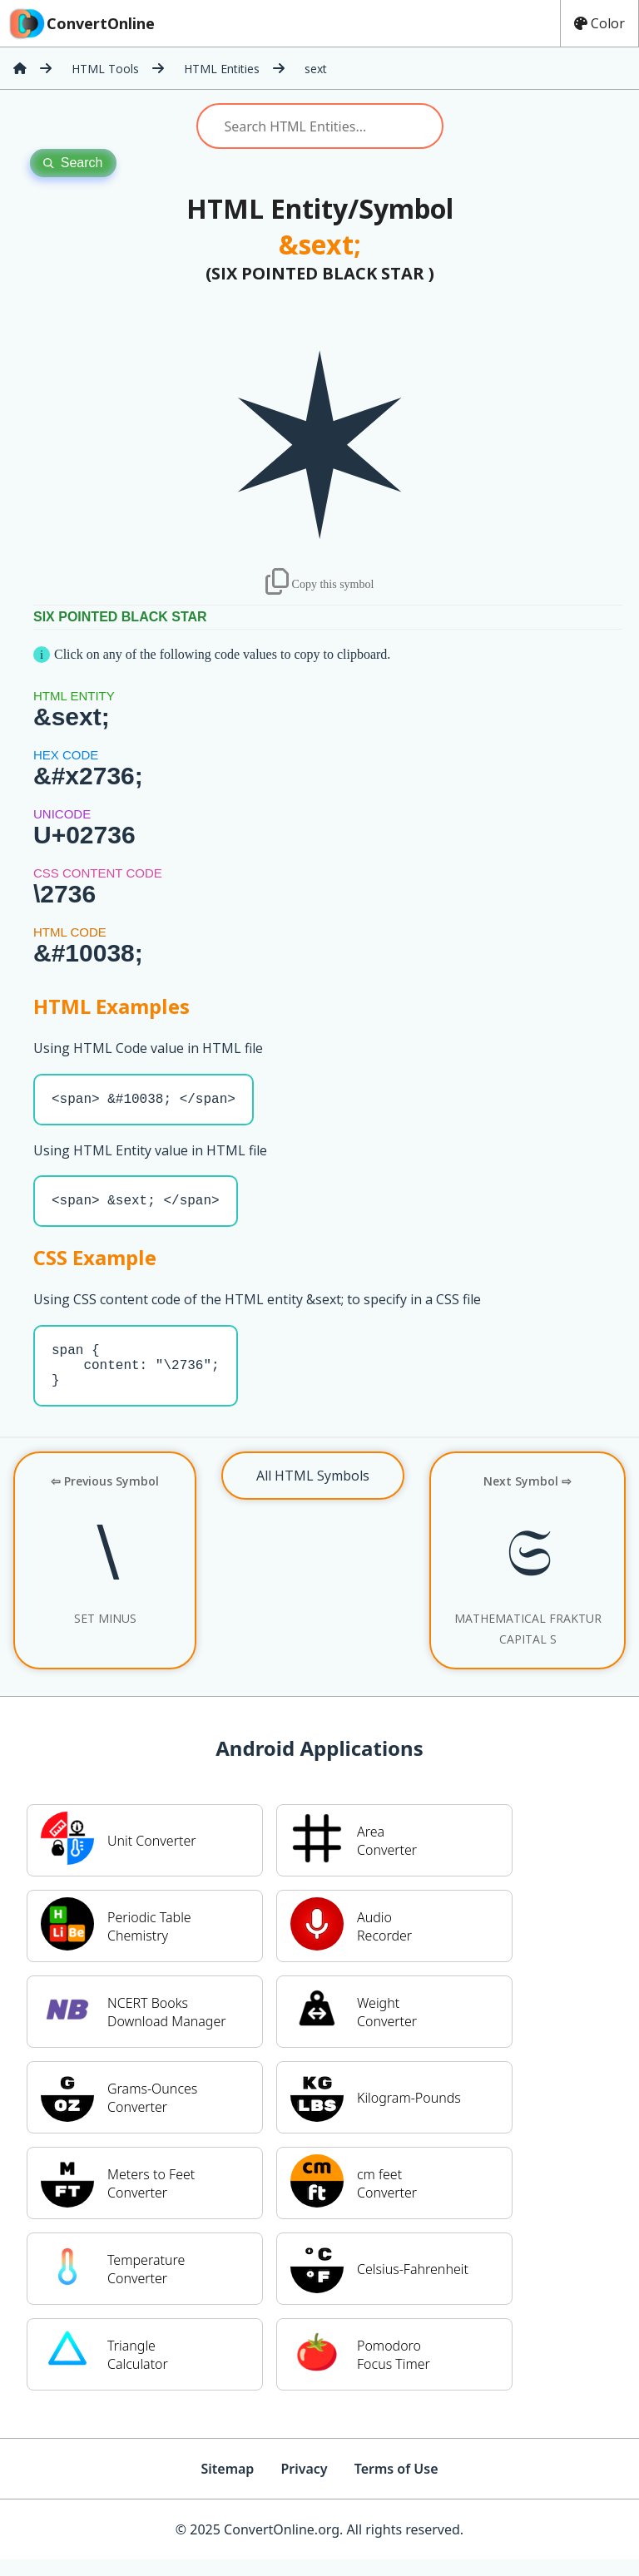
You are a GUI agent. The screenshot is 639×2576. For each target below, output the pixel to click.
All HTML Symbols (312, 1492)
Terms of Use (396, 2485)
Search (73, 163)
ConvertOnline (81, 23)
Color (599, 23)
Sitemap (227, 2485)
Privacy (303, 2485)
